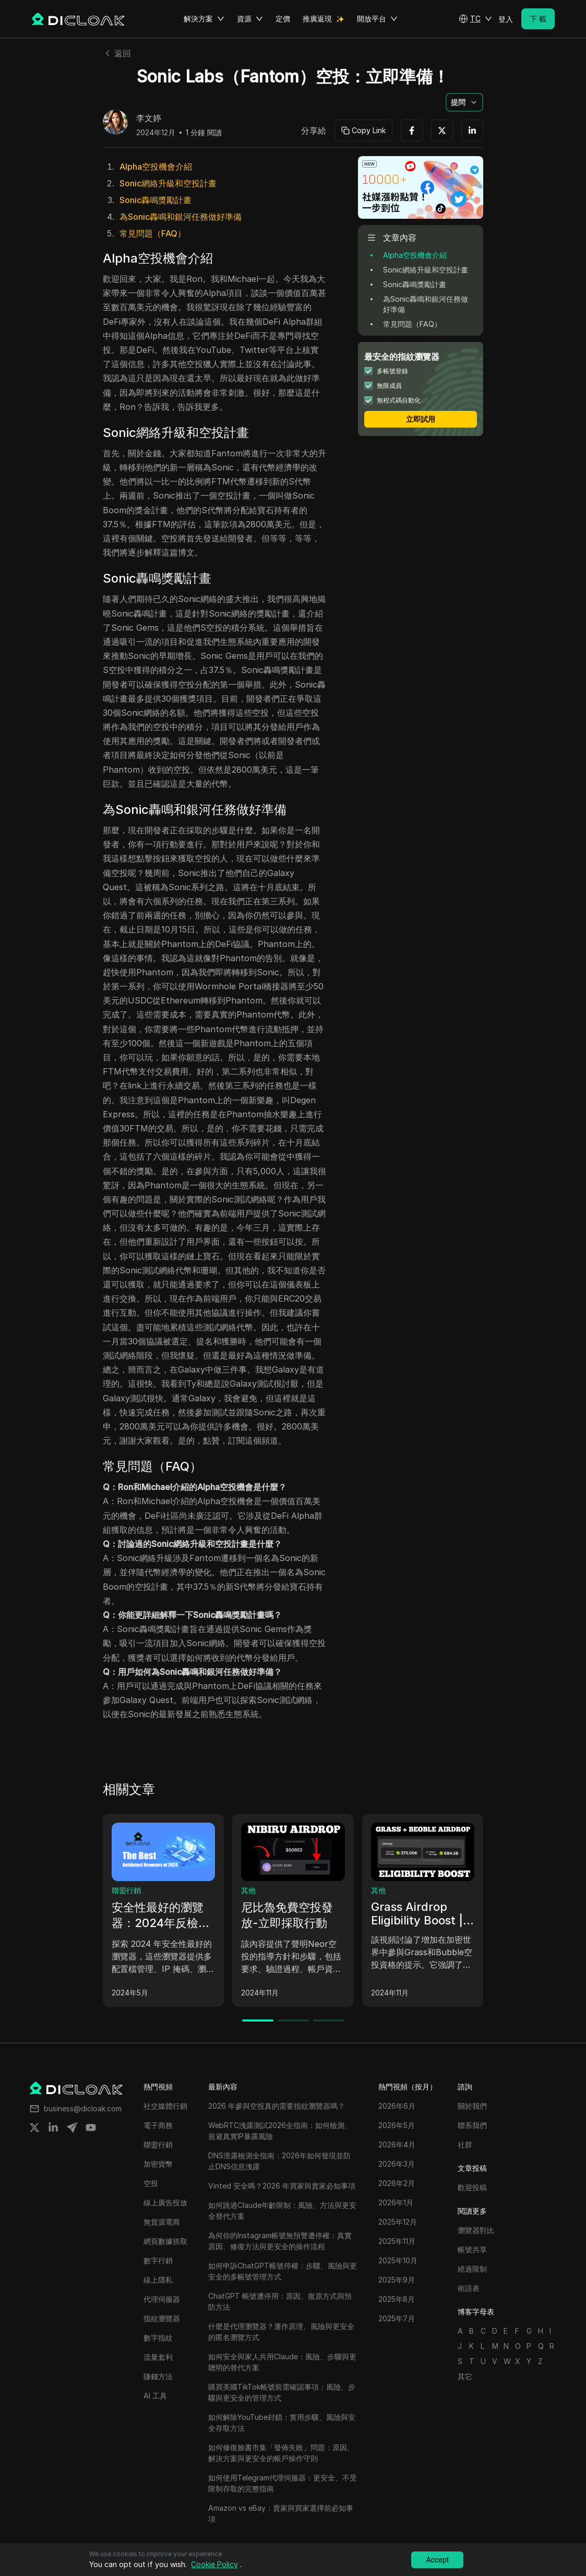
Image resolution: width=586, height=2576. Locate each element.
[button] (475, 19)
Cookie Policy (214, 2564)
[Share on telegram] (72, 2127)
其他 (248, 1890)
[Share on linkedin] (53, 2127)
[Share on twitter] (34, 2127)
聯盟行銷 (126, 1890)
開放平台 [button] (377, 19)
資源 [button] (250, 19)
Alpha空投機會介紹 (155, 166)
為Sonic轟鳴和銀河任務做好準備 (180, 216)
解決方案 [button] (204, 19)
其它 (465, 2376)
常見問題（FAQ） (152, 233)
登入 (505, 19)
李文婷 (148, 118)
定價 (283, 18)
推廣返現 (317, 18)
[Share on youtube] (91, 2127)
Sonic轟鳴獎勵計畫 (155, 200)
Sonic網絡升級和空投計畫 (168, 183)
